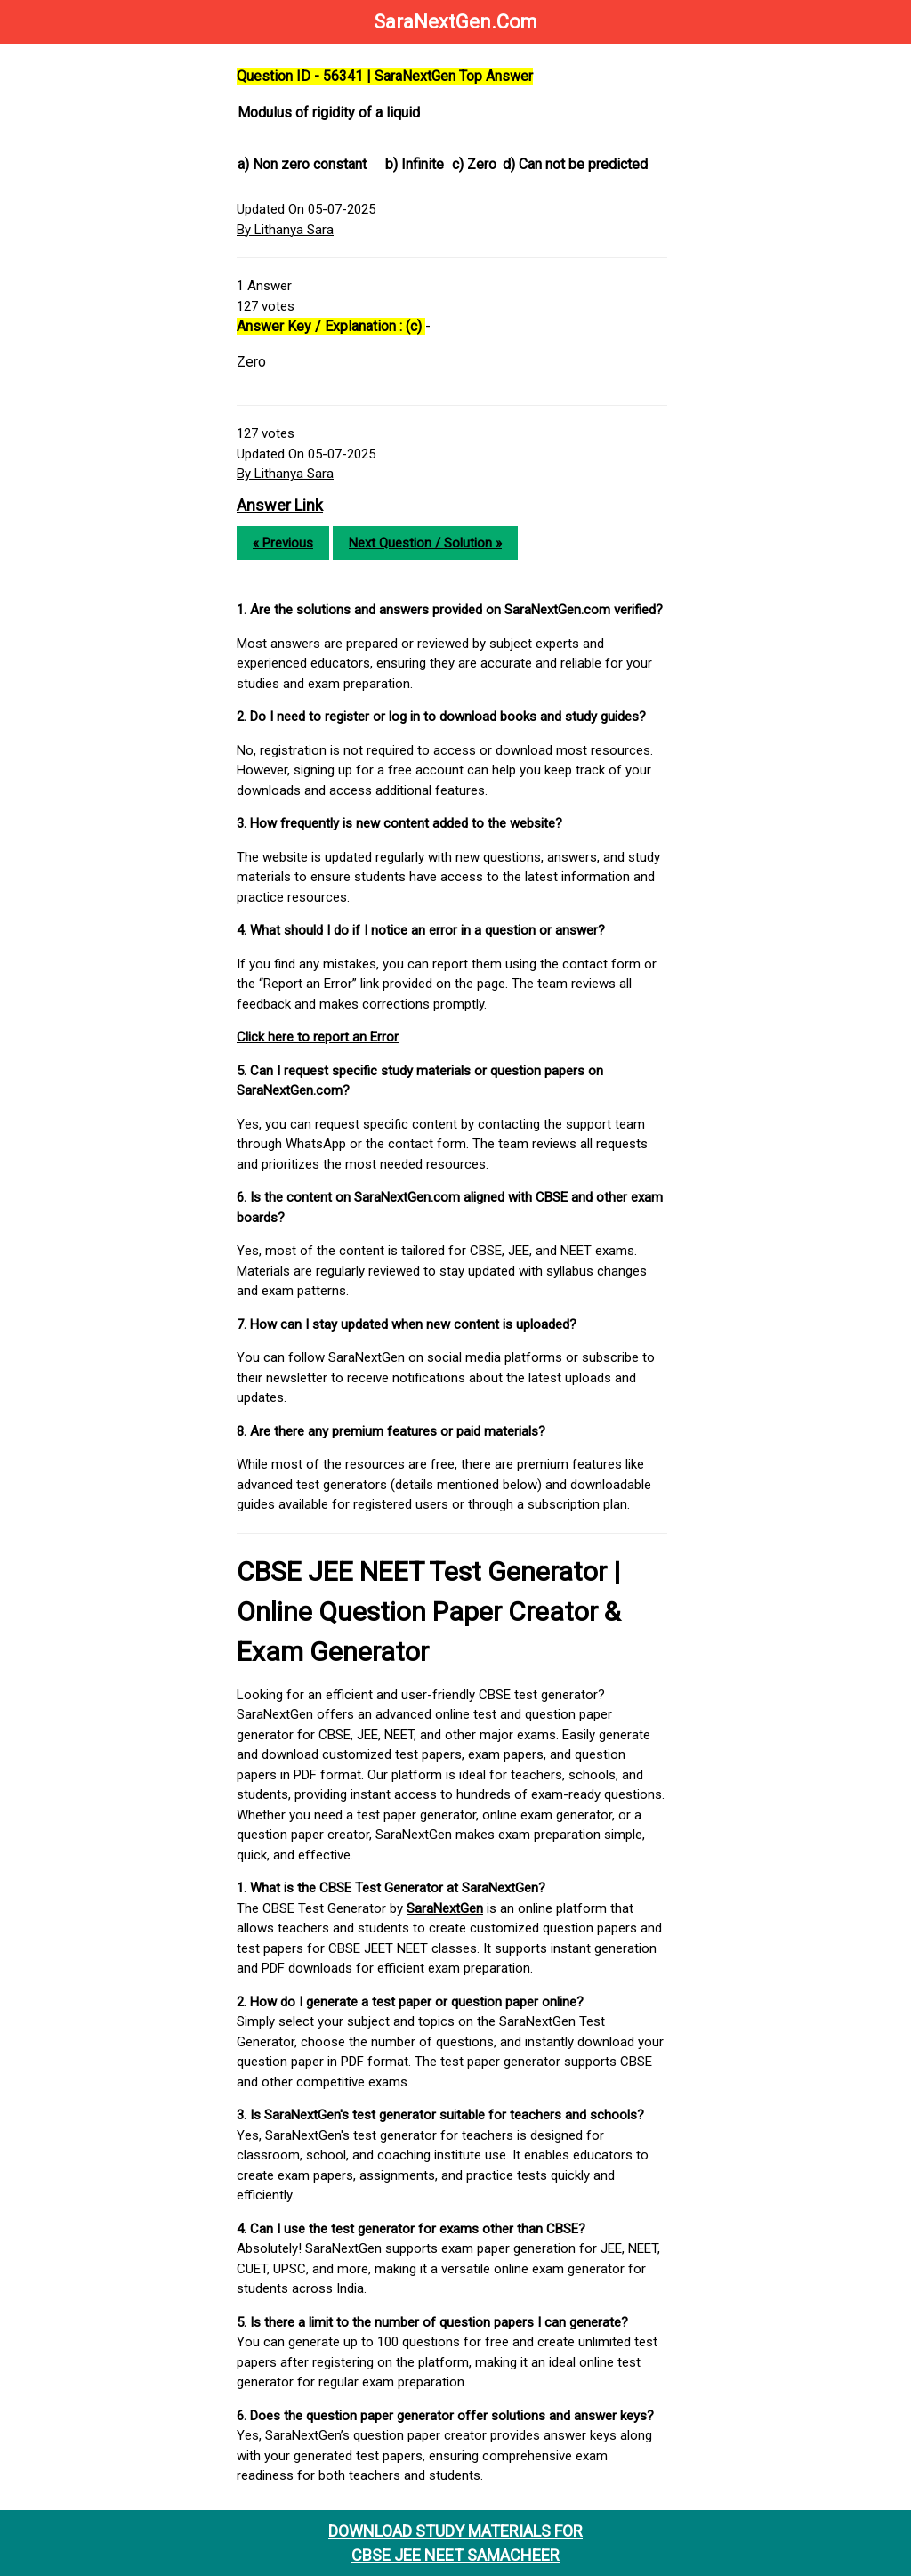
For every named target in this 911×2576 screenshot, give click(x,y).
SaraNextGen (445, 1908)
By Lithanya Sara (285, 230)
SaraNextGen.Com (455, 22)
